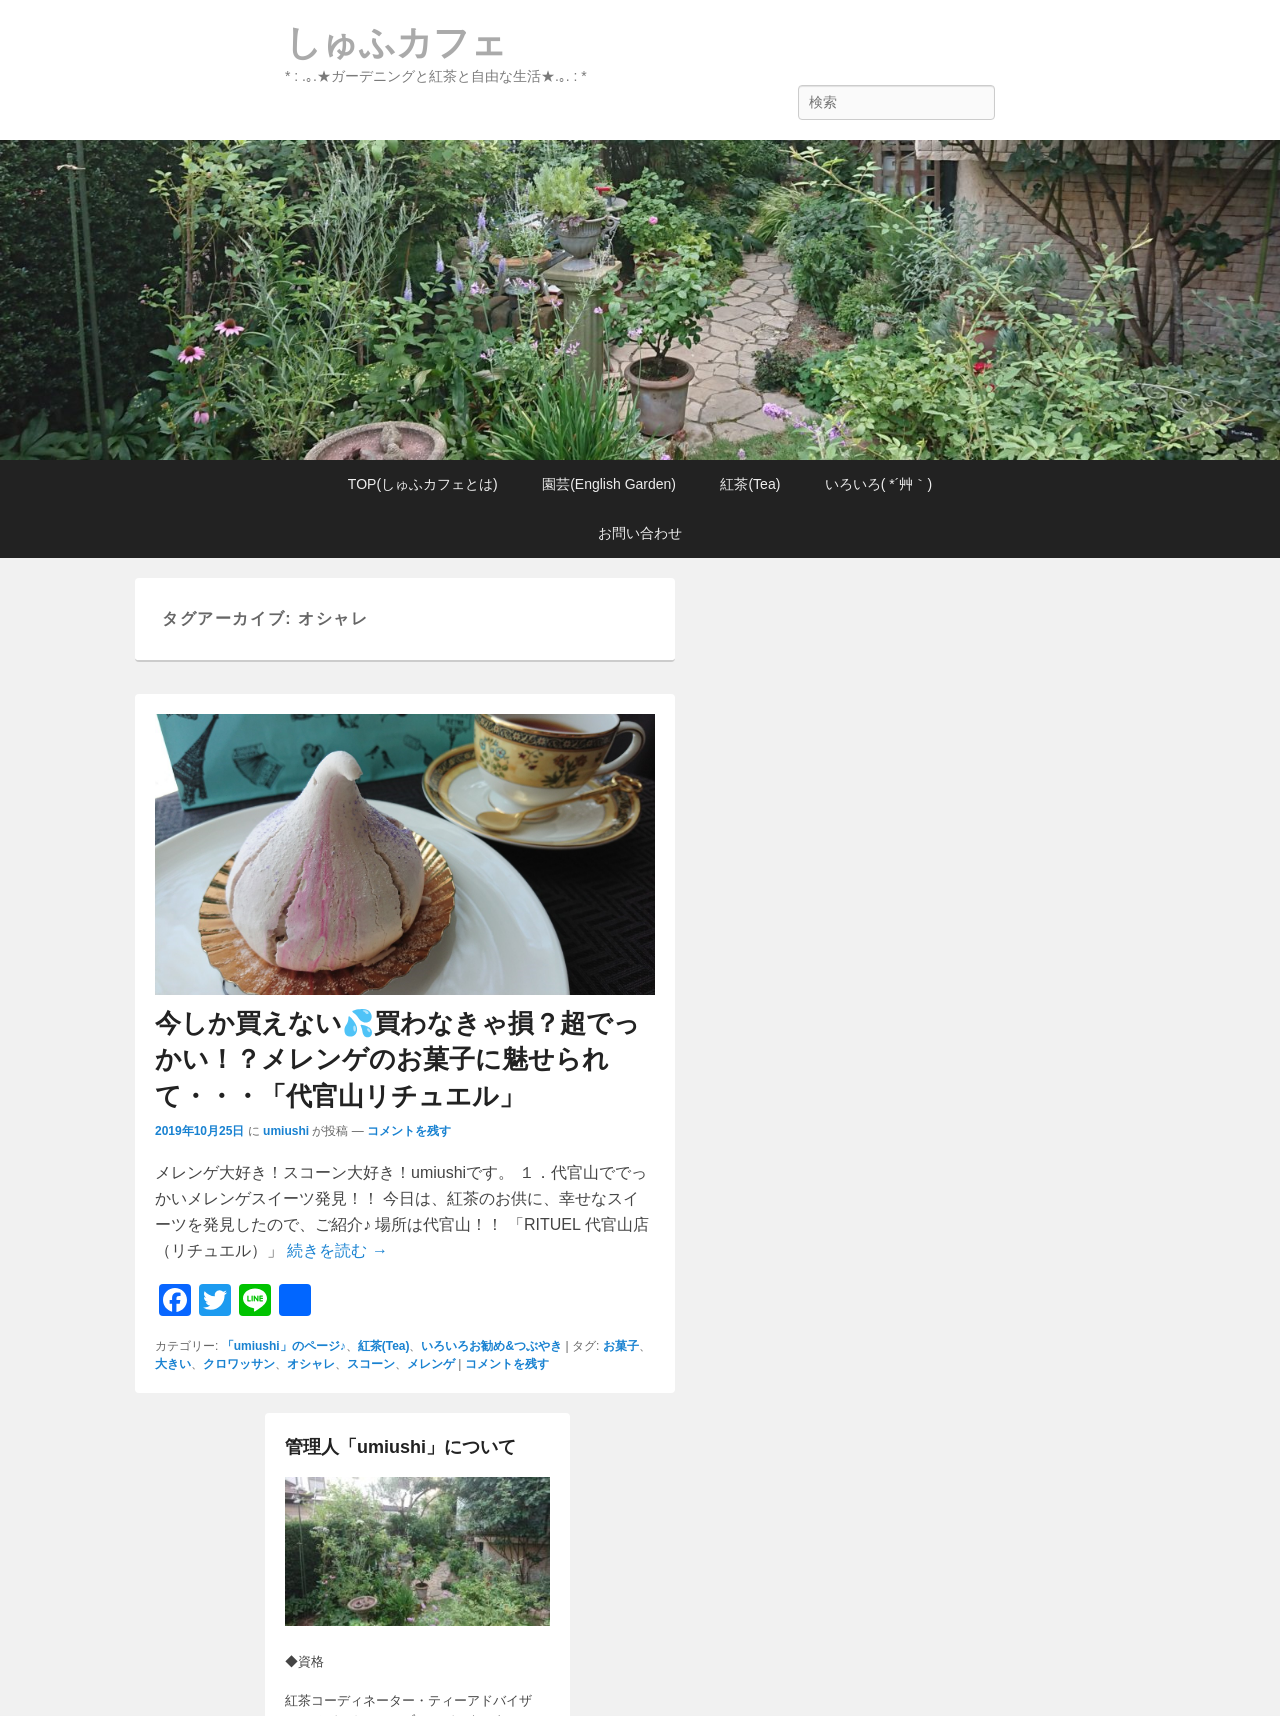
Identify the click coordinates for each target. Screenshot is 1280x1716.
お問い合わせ (640, 533)
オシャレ (311, 1364)
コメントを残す (409, 1131)
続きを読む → (337, 1250)
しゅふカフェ (396, 42)
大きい (173, 1364)
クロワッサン (239, 1364)
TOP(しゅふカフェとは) (423, 484)
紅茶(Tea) (750, 484)
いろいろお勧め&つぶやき (491, 1346)
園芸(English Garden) (609, 484)
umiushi (286, 1131)
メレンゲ (431, 1364)
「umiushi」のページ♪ (284, 1346)
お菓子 (621, 1346)
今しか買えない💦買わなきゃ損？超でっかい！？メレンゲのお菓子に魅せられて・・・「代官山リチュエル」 (397, 1059)
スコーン (371, 1364)
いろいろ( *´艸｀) (878, 484)
